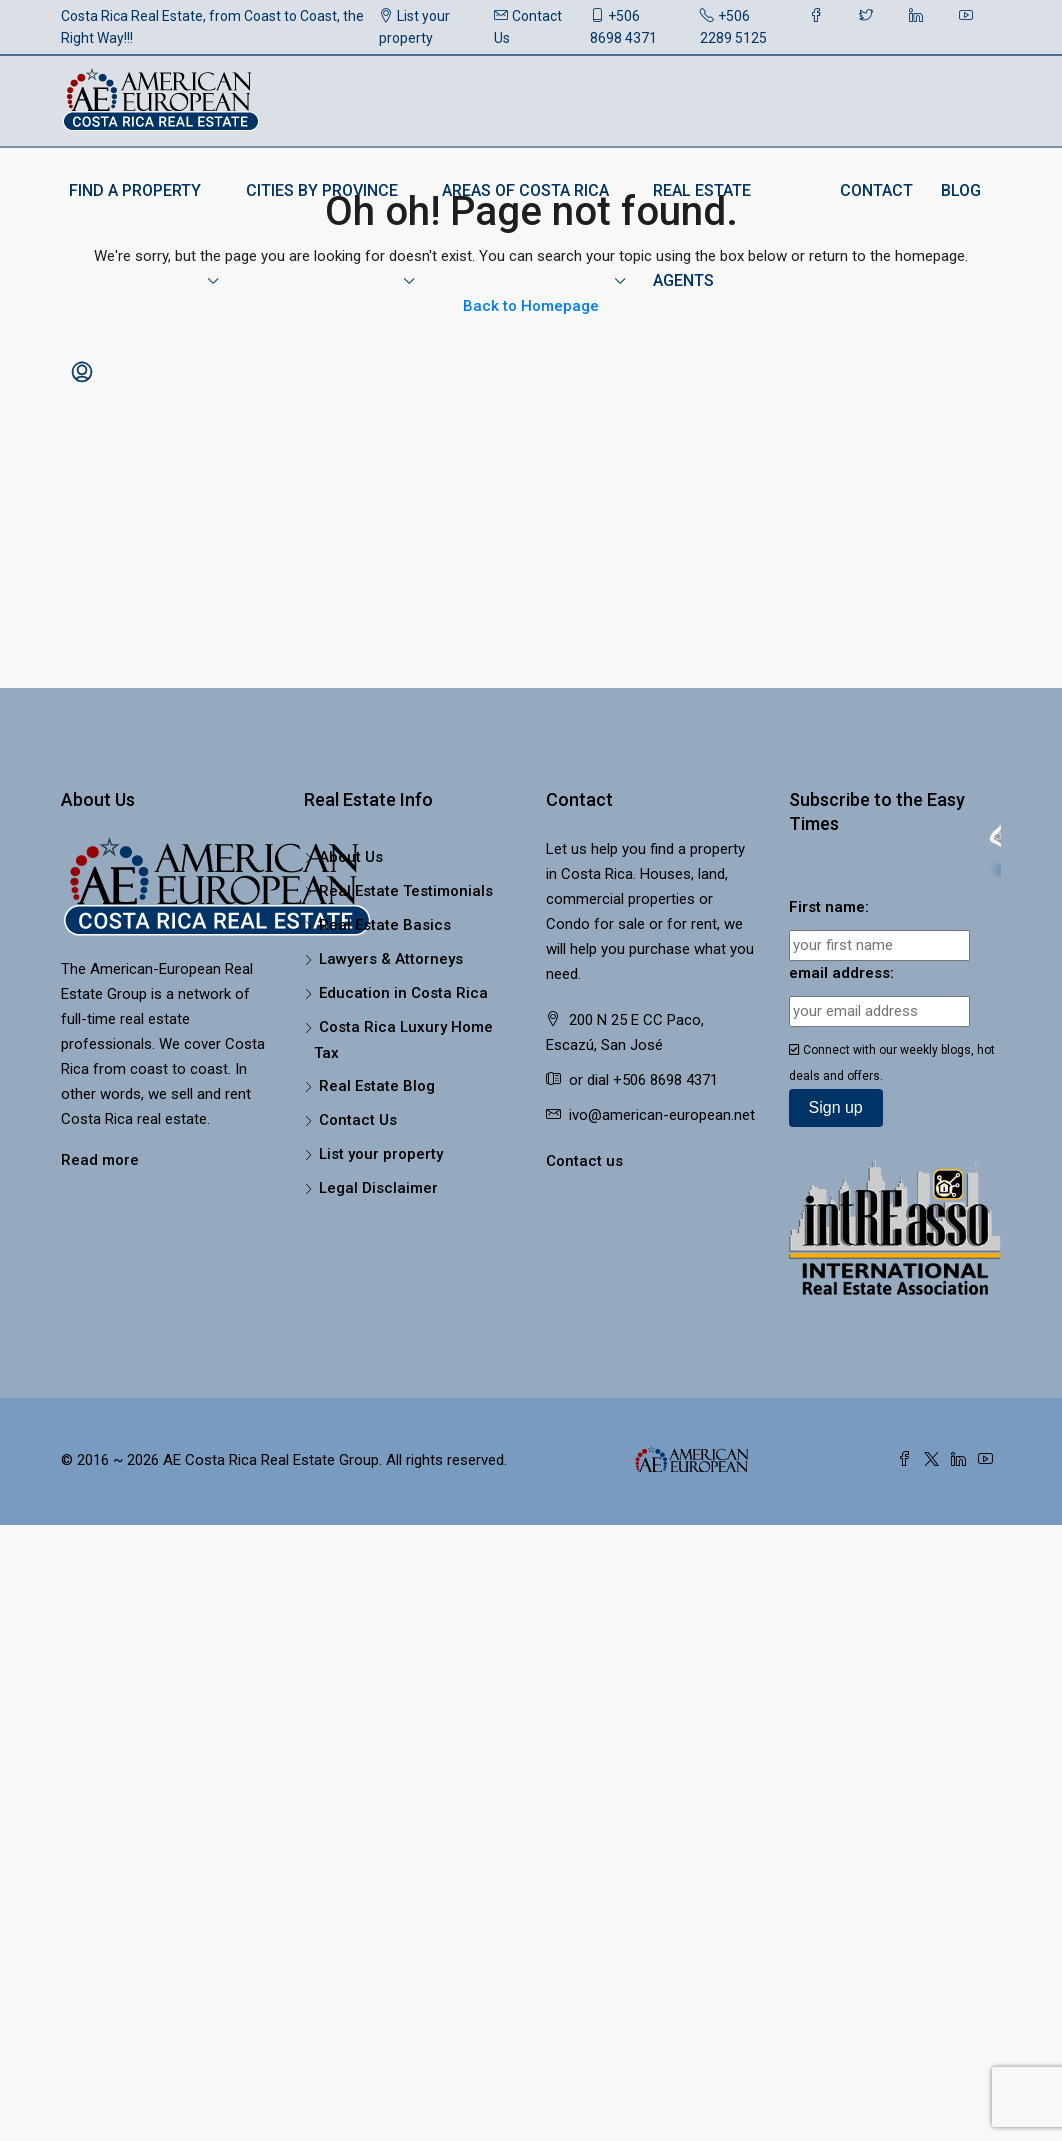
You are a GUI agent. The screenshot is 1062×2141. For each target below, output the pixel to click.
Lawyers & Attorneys (391, 959)
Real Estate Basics (385, 925)
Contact (876, 190)
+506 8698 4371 (623, 27)
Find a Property (135, 190)
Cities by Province (322, 190)
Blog (961, 190)
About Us (351, 857)
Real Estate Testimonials (406, 891)
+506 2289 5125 (733, 27)
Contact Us (528, 27)
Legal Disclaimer (378, 1188)
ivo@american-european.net (662, 1115)
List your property (414, 27)
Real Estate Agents (702, 235)
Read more (100, 1160)
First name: (829, 907)
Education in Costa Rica (403, 993)
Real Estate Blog (377, 1086)
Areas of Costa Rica (525, 190)
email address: (841, 973)
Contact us (584, 1161)
